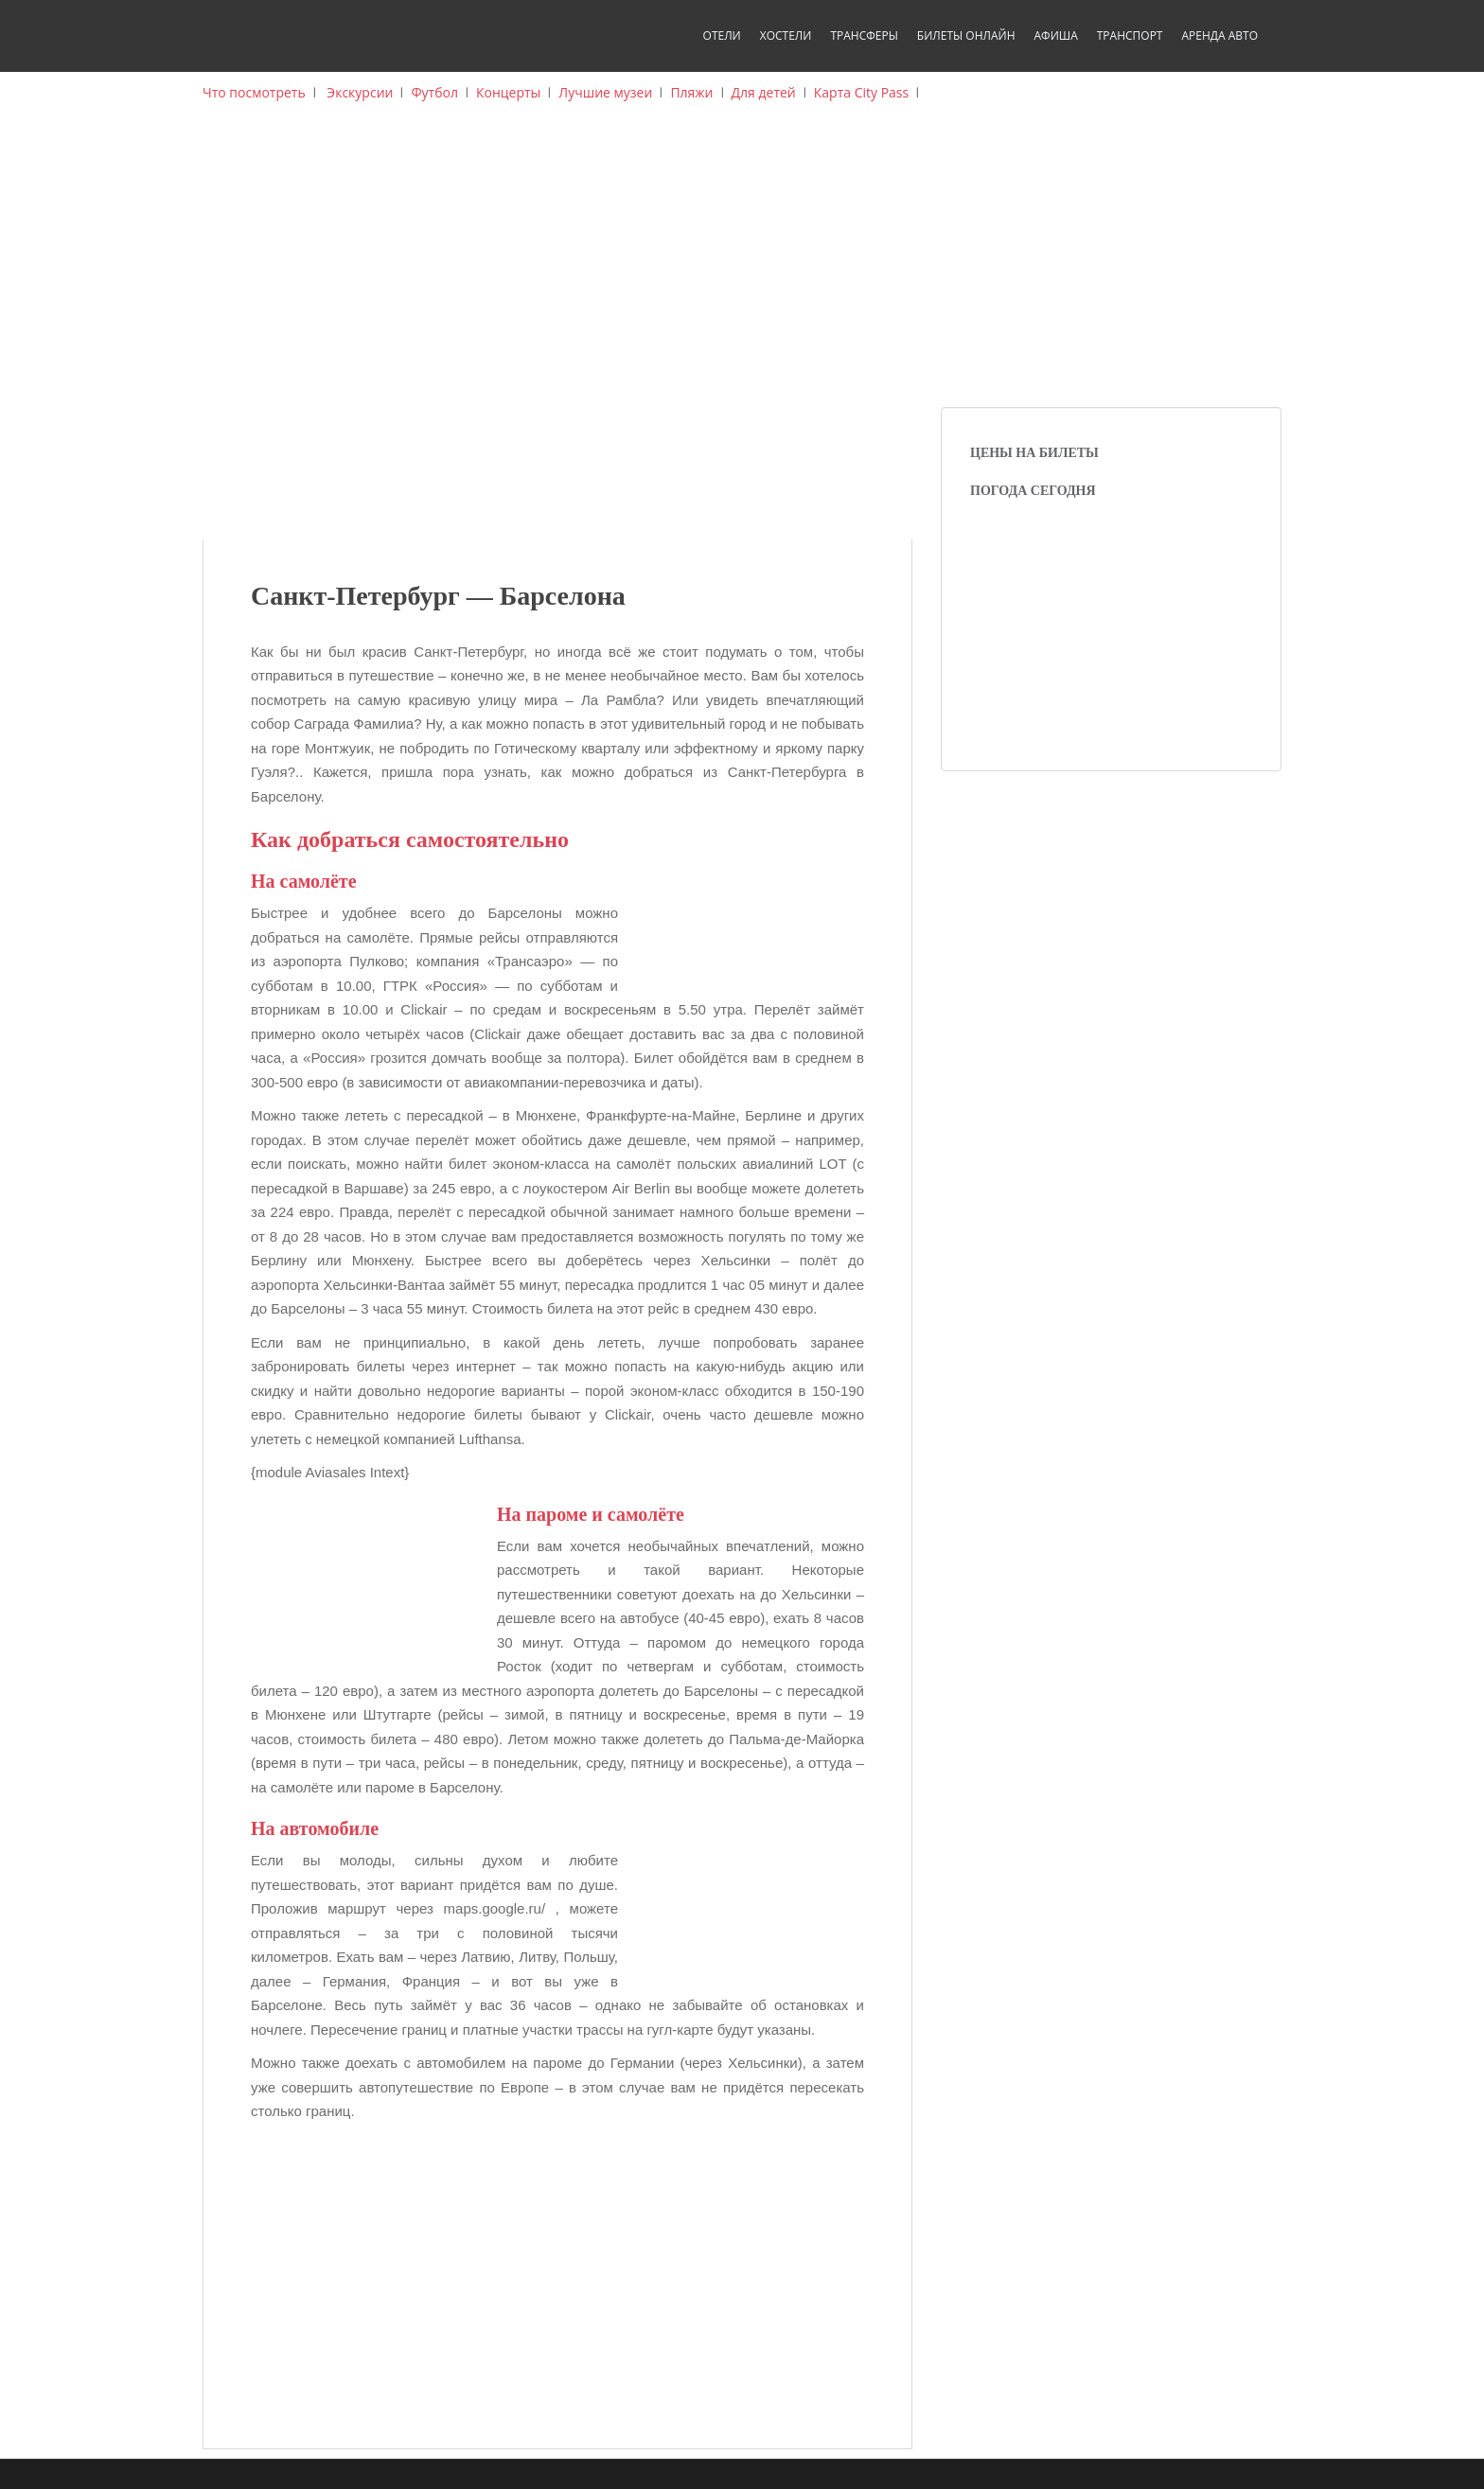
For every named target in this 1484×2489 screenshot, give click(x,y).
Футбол (434, 92)
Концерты (508, 92)
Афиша (1055, 35)
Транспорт (1130, 35)
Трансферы (863, 35)
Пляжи (691, 92)
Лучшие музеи (605, 92)
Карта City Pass (861, 92)
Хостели (786, 35)
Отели (722, 35)
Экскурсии (360, 92)
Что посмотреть (254, 92)
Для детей (764, 92)
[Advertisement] (742, 264)
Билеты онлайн (966, 35)
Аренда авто (1219, 35)
